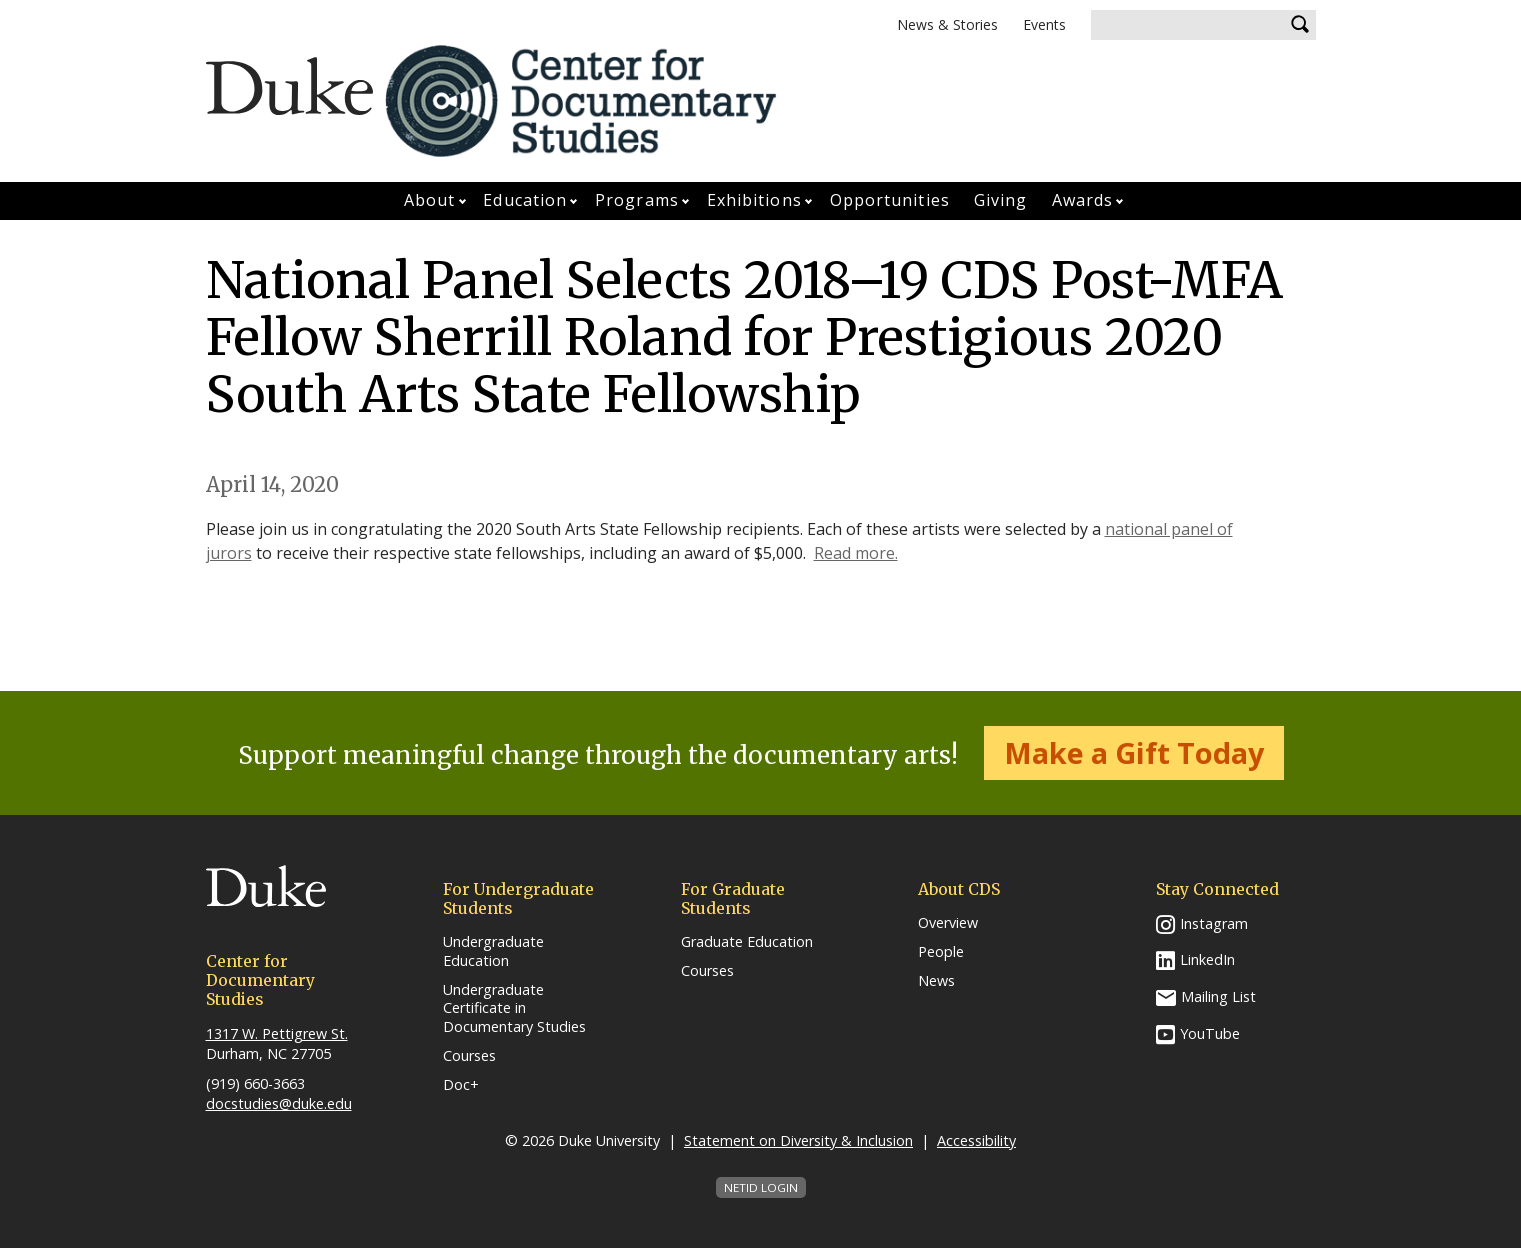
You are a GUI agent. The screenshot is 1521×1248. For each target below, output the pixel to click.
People (941, 952)
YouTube (1210, 1033)
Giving (1001, 200)
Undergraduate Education (493, 951)
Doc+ (461, 1085)
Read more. (856, 553)
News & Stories (947, 24)
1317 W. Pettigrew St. (277, 1033)
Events (1044, 24)
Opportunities (890, 200)
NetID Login (761, 1187)
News (936, 981)
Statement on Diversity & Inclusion (798, 1140)
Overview (948, 923)
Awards (1083, 200)
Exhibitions (754, 200)
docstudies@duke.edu (279, 1103)
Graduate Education (747, 942)
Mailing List (1218, 996)
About (430, 200)
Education (525, 200)
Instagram (1214, 923)
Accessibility (976, 1140)
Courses (469, 1056)
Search (1301, 25)
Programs (637, 200)
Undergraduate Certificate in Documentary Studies (514, 1008)
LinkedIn (1207, 959)
